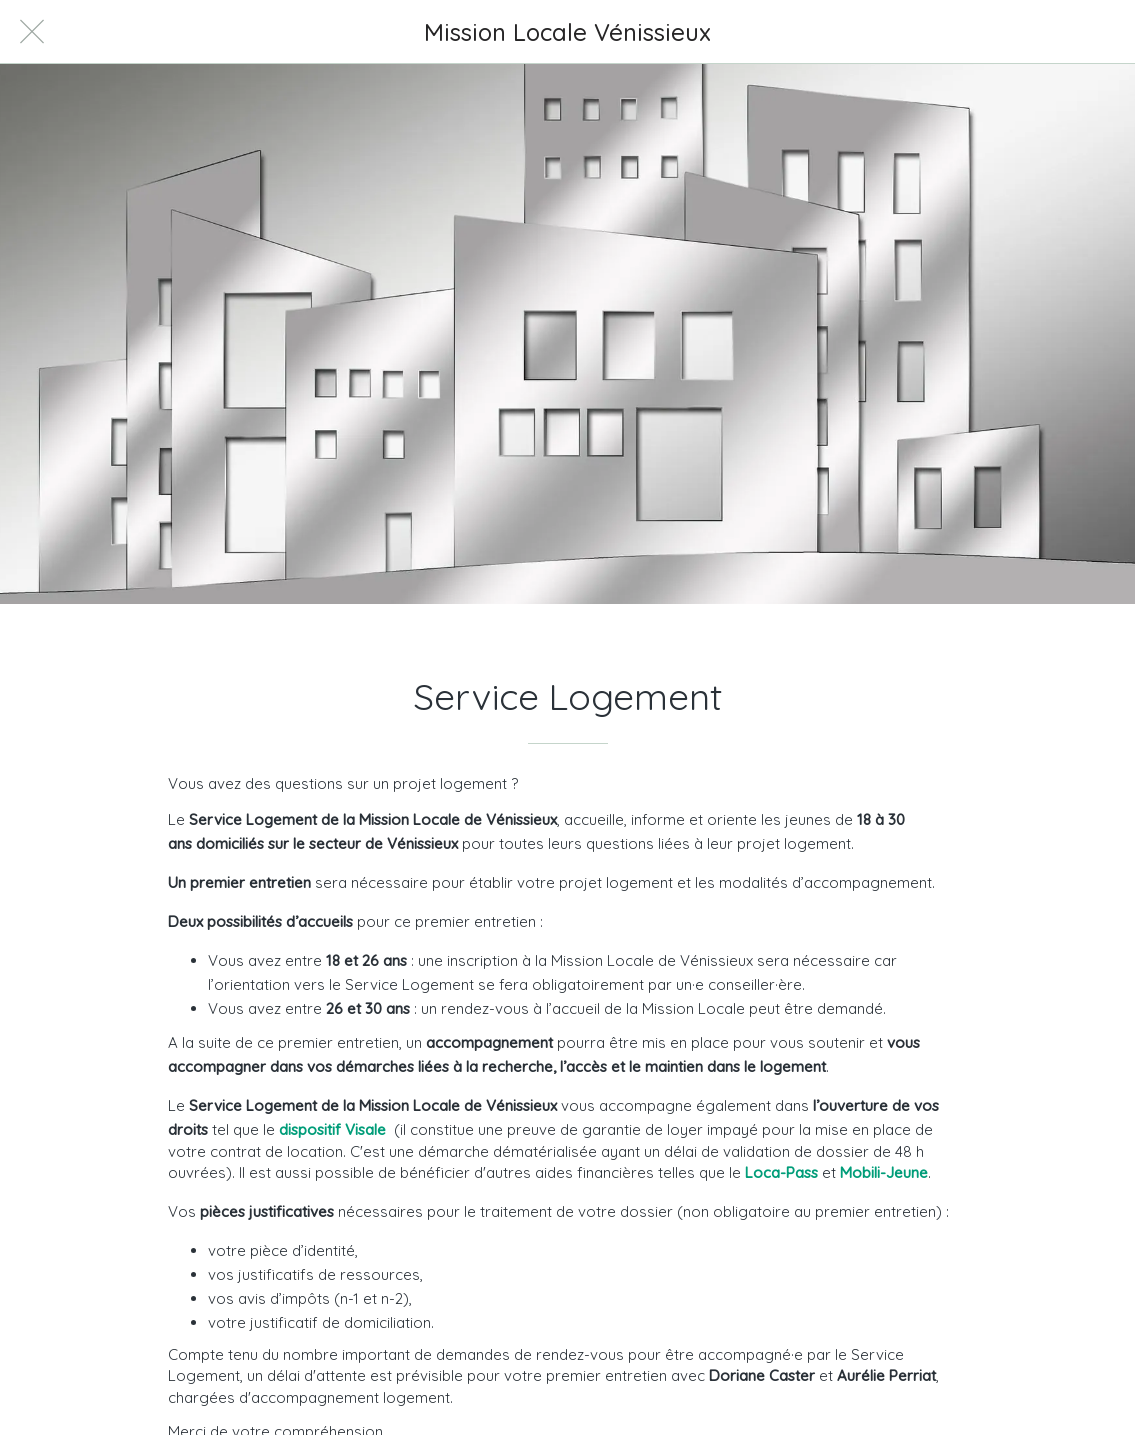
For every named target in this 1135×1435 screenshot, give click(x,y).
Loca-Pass (781, 1172)
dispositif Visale (332, 1129)
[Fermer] (32, 32)
